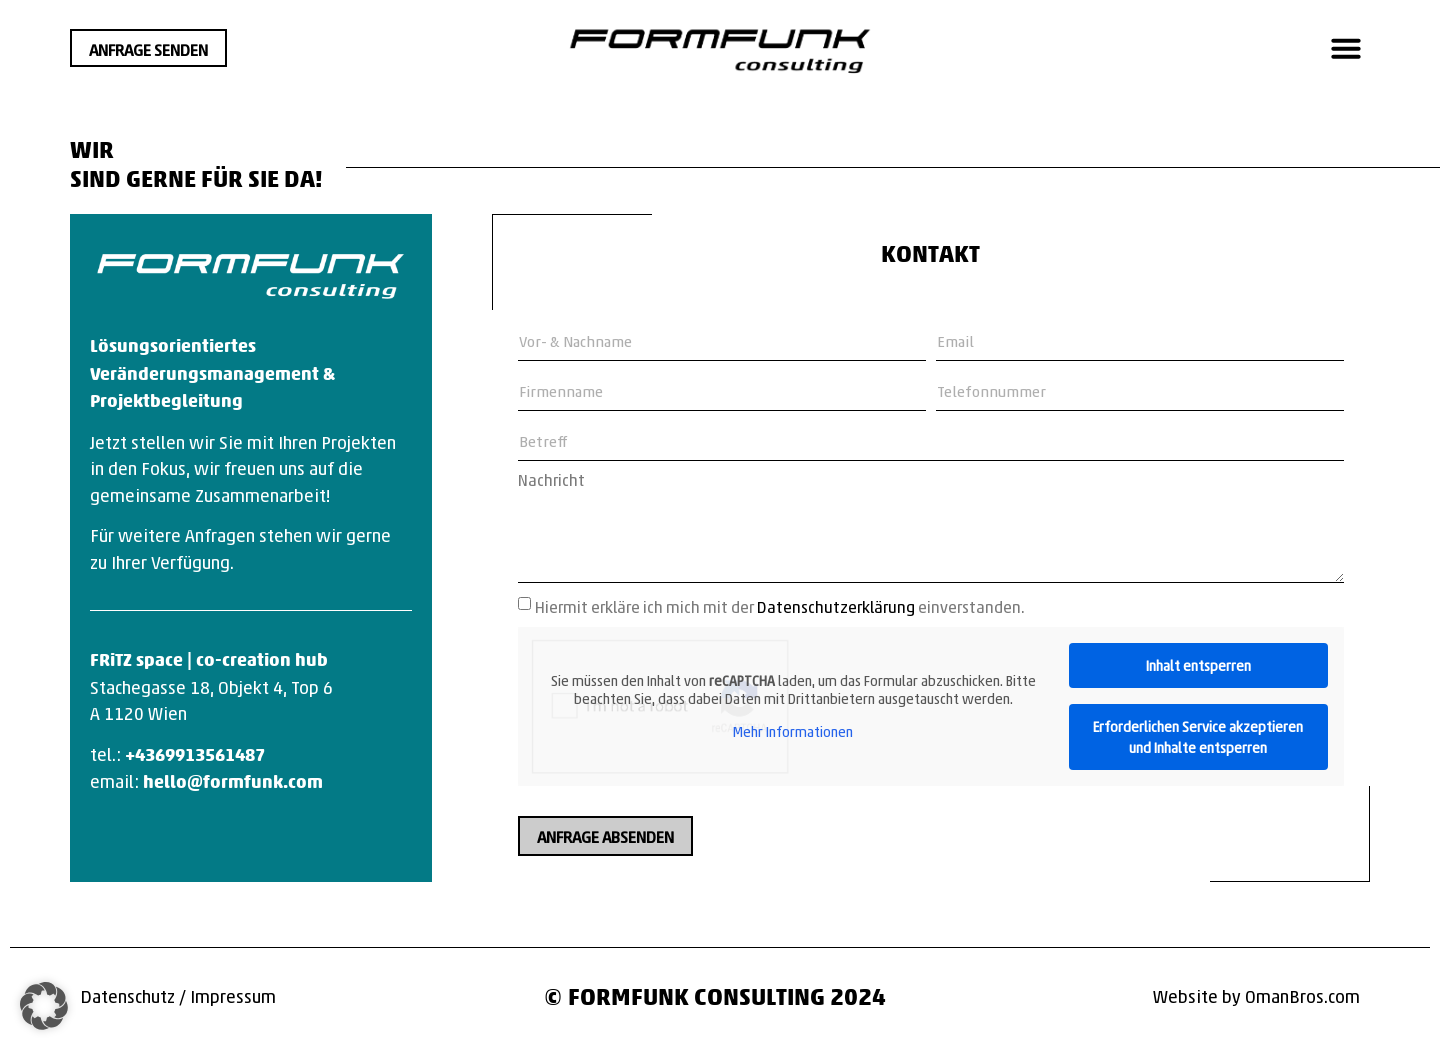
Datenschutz (127, 995)
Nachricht (551, 480)
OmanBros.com (1302, 995)
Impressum (233, 995)
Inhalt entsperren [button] (1198, 665)
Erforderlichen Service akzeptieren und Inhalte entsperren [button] (1198, 736)
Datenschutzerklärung (836, 606)
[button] (1346, 48)
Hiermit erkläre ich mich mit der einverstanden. (780, 606)
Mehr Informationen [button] (793, 732)
